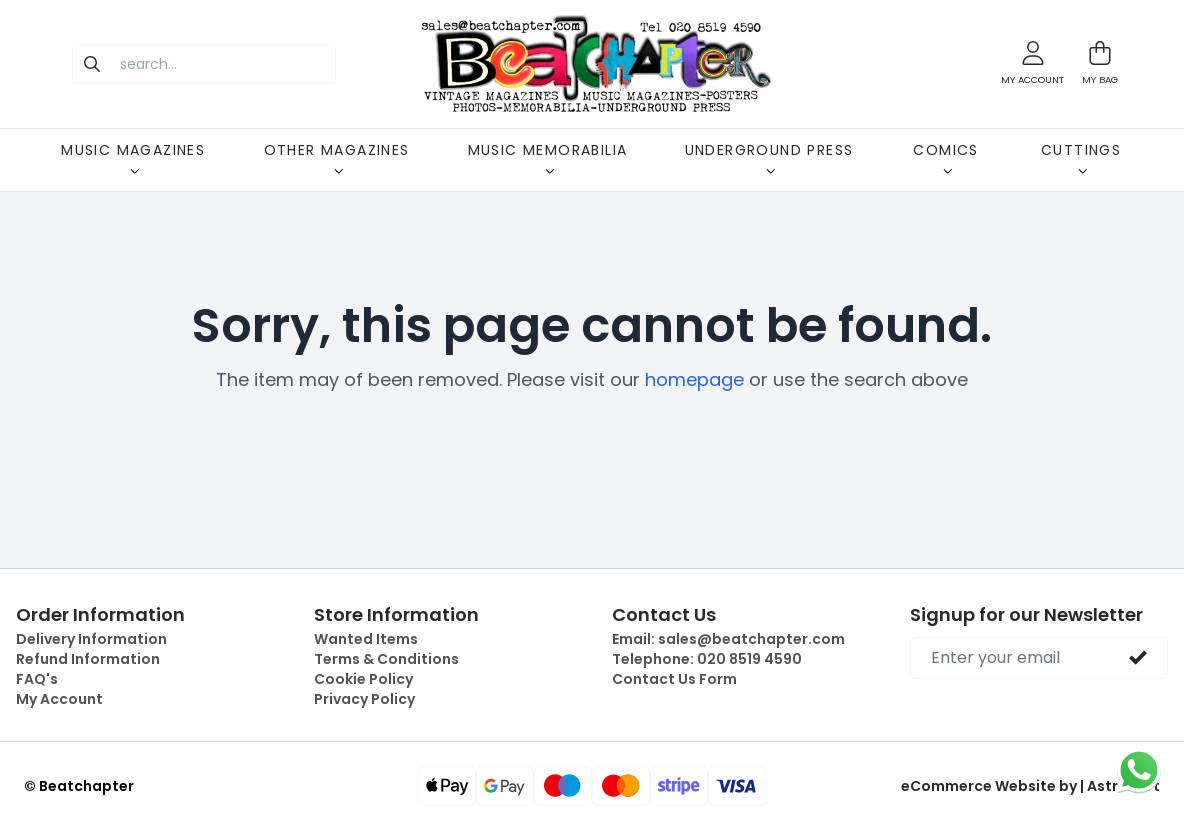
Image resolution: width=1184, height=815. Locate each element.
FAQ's (37, 679)
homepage (694, 379)
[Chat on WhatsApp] (1139, 770)
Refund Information (88, 659)
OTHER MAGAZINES (337, 158)
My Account (59, 699)
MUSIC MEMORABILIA (548, 158)
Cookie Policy (363, 679)
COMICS (945, 158)
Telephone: (707, 659)
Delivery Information (91, 639)
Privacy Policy (364, 699)
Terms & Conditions (386, 659)
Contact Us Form (674, 679)
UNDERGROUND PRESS (769, 158)
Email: (728, 639)
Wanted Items (366, 639)
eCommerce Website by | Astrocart (1030, 786)
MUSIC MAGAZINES (133, 158)
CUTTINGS (1081, 158)
